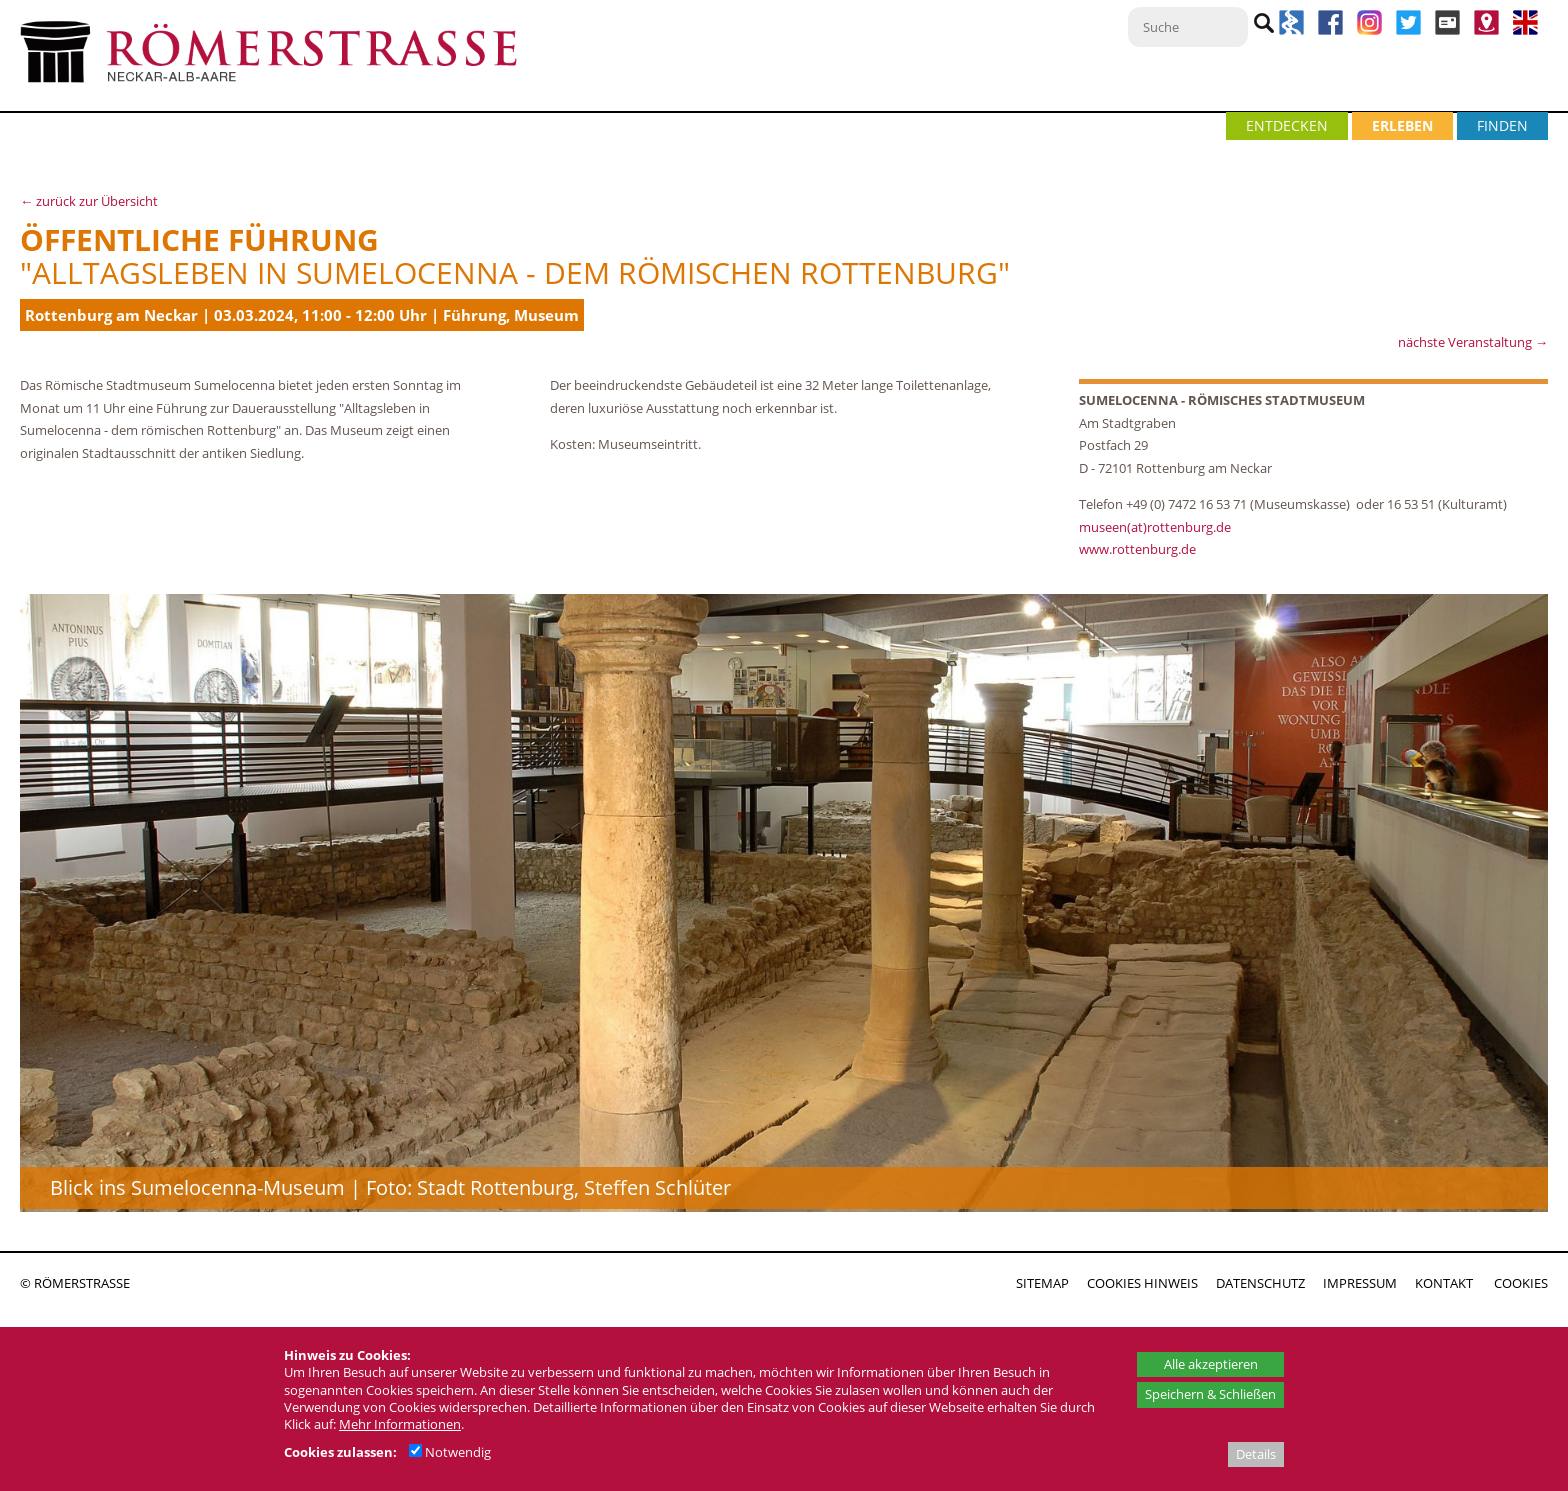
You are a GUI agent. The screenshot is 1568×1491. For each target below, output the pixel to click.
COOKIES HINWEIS (1142, 1283)
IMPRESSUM (1360, 1283)
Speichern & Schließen (1210, 1394)
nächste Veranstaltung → (1473, 342)
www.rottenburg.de (1139, 549)
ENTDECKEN (1287, 125)
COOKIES (1521, 1283)
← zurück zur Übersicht (89, 201)
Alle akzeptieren (1211, 1364)
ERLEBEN (1402, 125)
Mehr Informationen (400, 1424)
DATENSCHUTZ (1260, 1283)
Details (1256, 1454)
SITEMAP (1042, 1283)
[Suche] (1188, 27)
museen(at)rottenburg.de (1155, 527)
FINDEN (1502, 125)
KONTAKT (1444, 1283)
